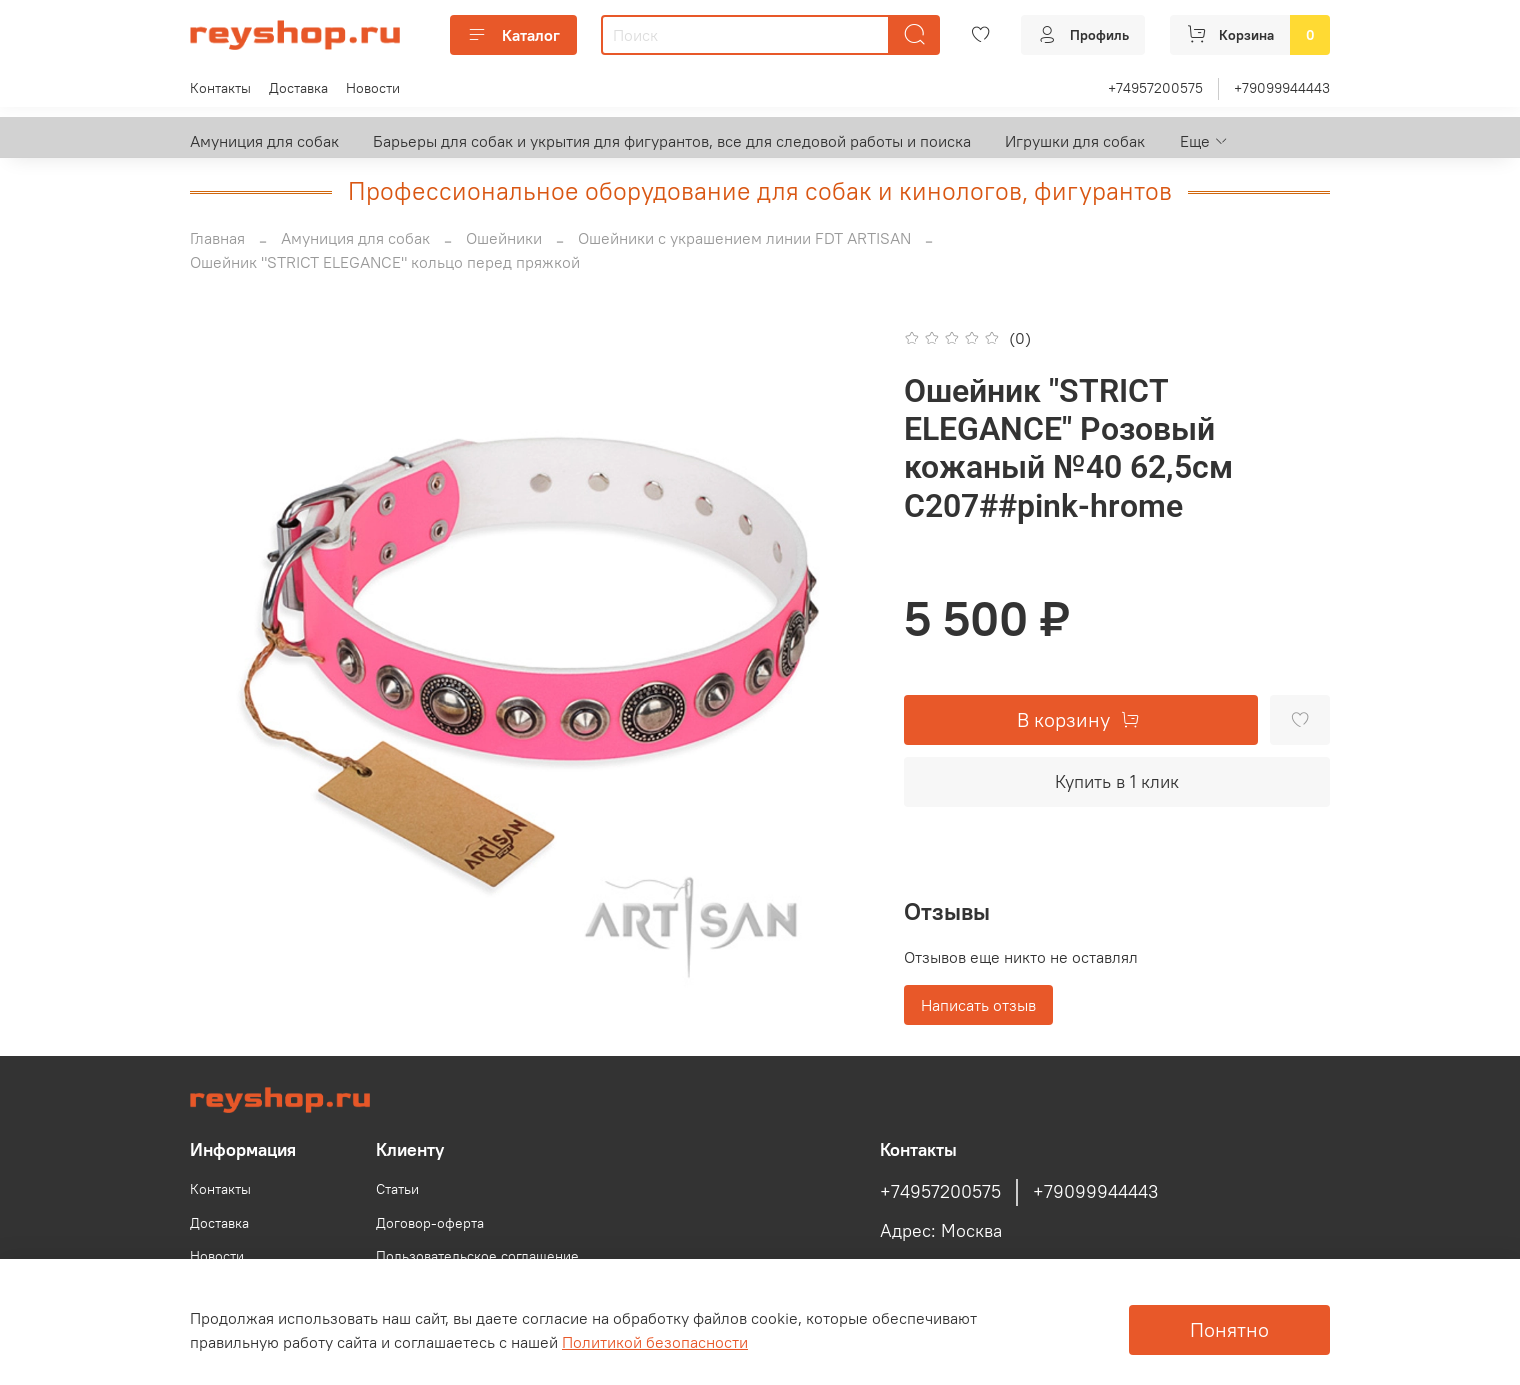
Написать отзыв (978, 1005)
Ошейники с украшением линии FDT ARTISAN (744, 238)
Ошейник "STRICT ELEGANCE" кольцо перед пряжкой (385, 262)
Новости (373, 88)
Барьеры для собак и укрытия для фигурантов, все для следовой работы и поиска (672, 141)
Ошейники (504, 238)
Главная (217, 238)
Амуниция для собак (264, 141)
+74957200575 (1155, 88)
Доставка (298, 88)
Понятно (1229, 1329)
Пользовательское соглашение (477, 1256)
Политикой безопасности (655, 1342)
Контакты (220, 88)
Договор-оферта (430, 1223)
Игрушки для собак (1075, 141)
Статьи (397, 1189)
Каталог (513, 35)
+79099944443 (1282, 88)
